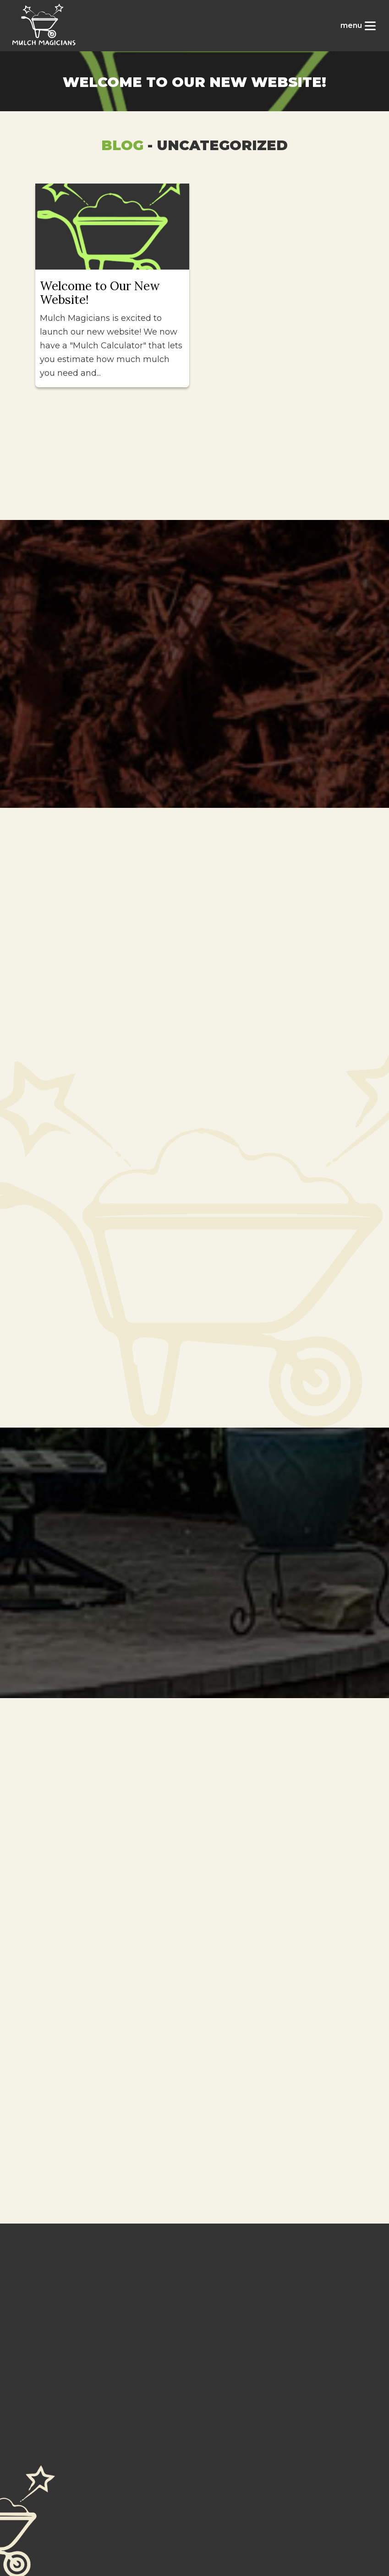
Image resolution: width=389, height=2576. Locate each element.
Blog (122, 145)
